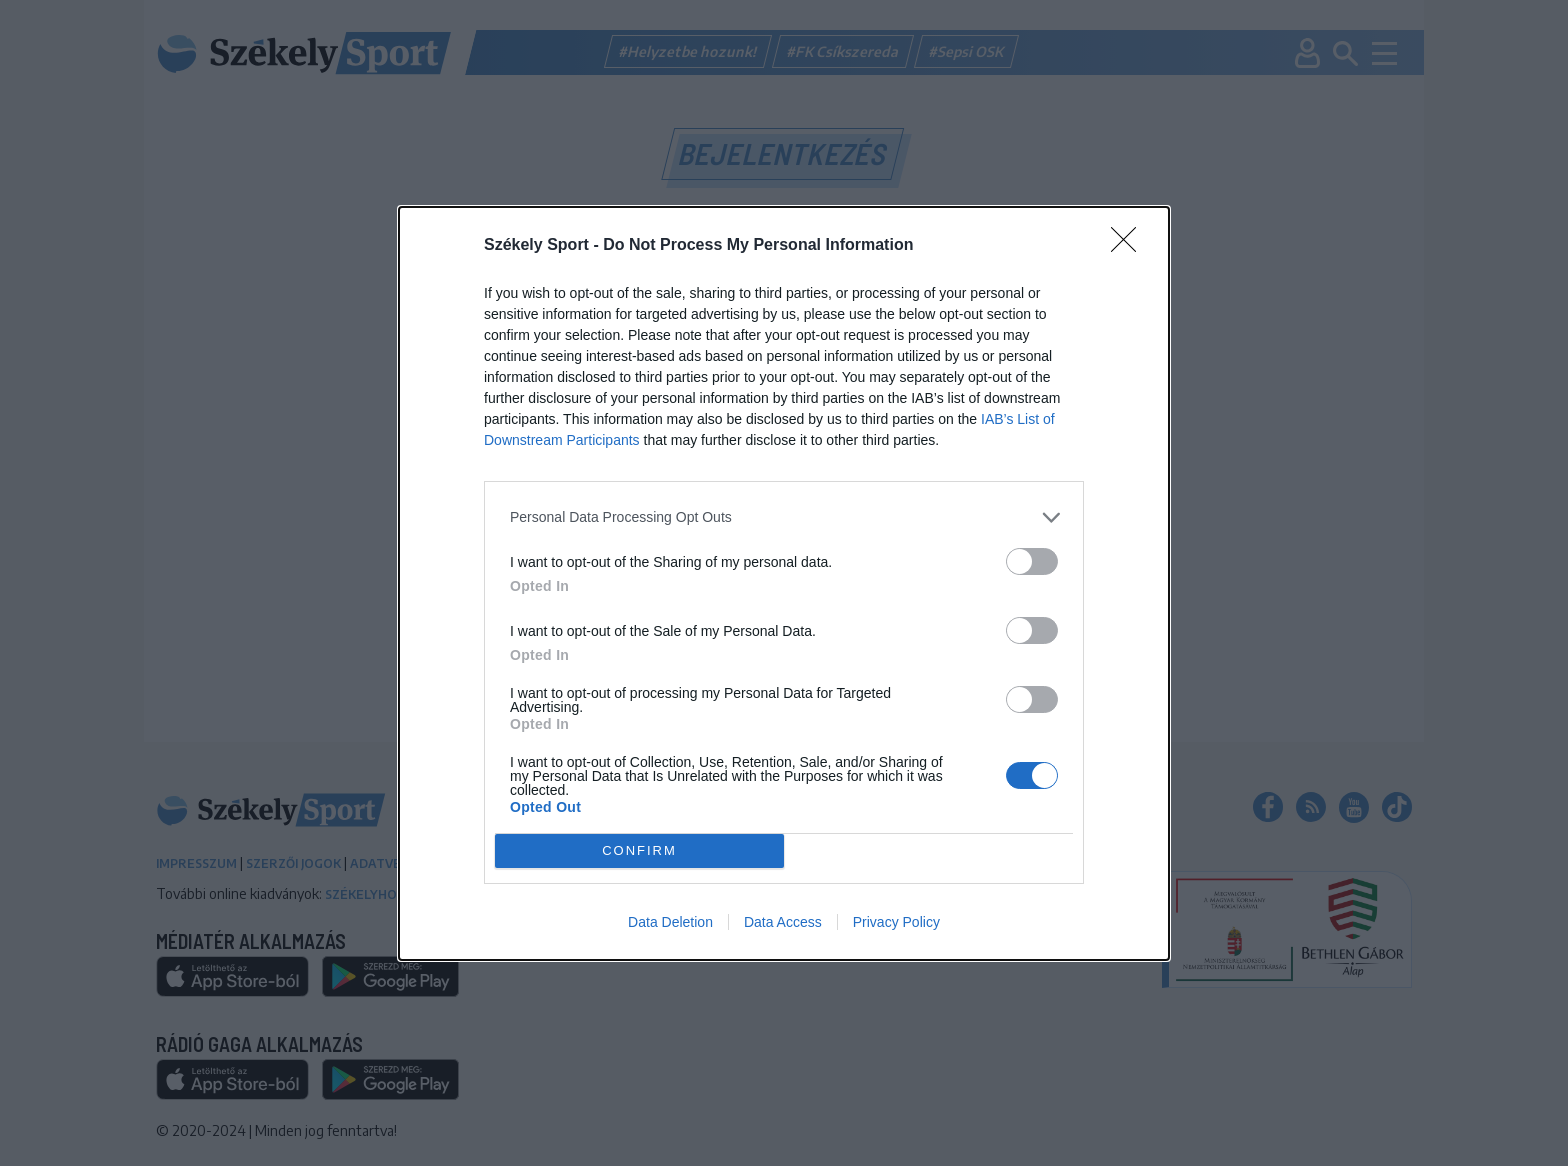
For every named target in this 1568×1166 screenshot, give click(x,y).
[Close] (1130, 246)
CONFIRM (639, 850)
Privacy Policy (896, 922)
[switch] (1032, 561)
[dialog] (784, 583)
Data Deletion (670, 922)
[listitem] (784, 517)
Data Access (783, 922)
